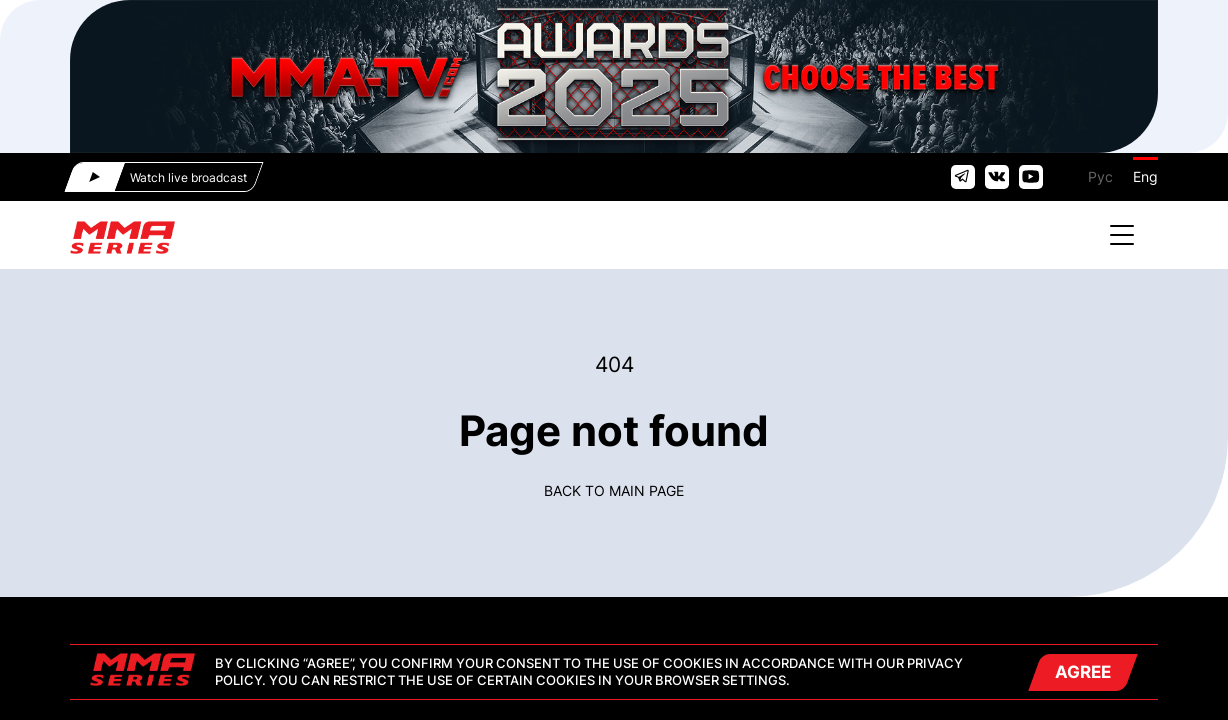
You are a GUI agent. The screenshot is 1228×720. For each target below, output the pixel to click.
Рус (1100, 176)
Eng (1145, 176)
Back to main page (614, 490)
